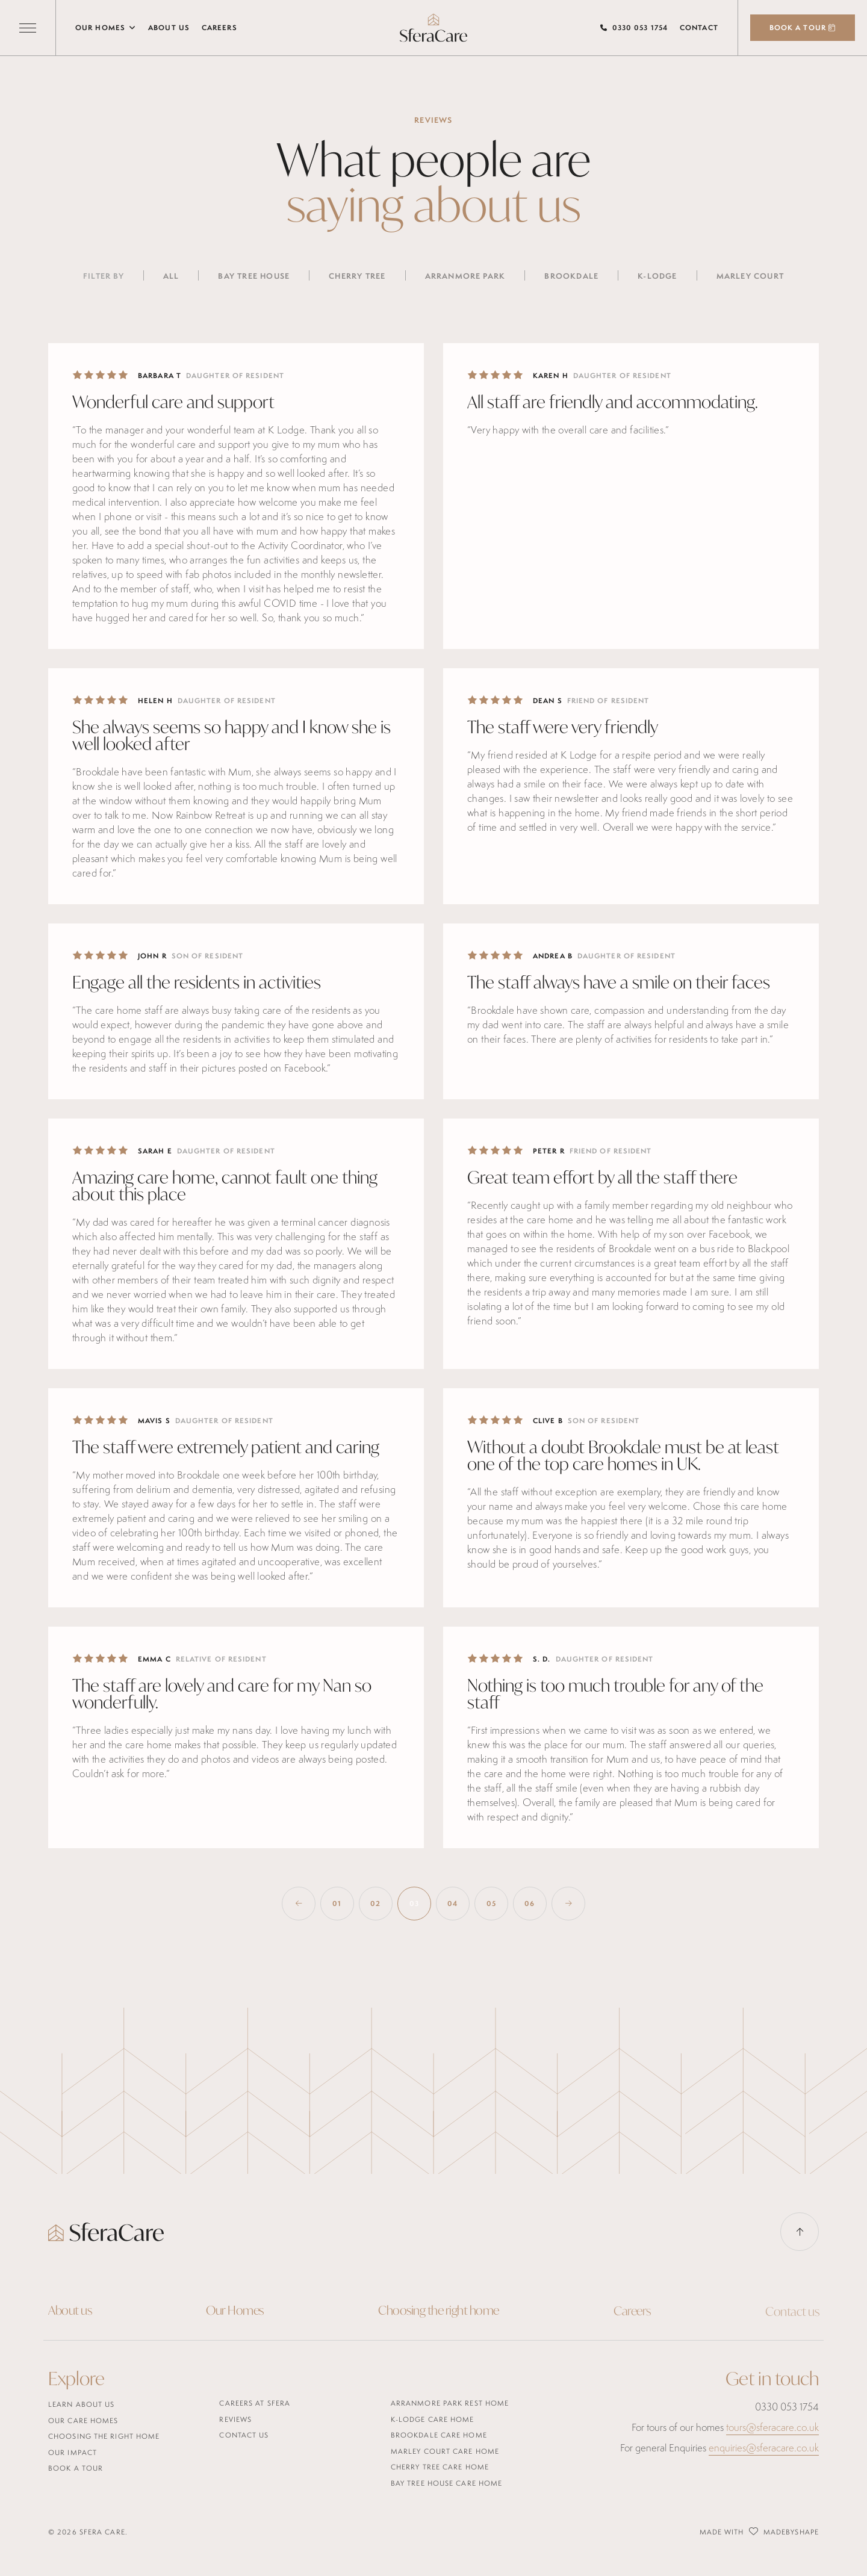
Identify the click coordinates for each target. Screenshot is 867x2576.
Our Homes (105, 27)
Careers (219, 28)
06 (529, 1903)
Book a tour (75, 2467)
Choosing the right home (438, 2314)
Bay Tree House (254, 276)
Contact (699, 28)
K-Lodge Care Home (432, 2419)
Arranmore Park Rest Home (450, 2402)
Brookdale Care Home (439, 2434)
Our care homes (83, 2420)
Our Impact (72, 2452)
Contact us (244, 2434)
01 (336, 1903)
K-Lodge (657, 276)
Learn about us (81, 2404)
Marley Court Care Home (445, 2451)
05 (491, 1903)
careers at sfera (254, 2402)
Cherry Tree (357, 276)
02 (375, 1903)
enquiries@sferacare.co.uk (764, 2447)
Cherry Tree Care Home (440, 2466)
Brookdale (571, 276)
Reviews (235, 2419)
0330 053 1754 (640, 28)
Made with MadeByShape (759, 2531)
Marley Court (750, 276)
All (171, 276)
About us (169, 28)
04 (452, 1903)
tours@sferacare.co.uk (772, 2427)
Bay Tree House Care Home (446, 2483)
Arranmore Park (465, 276)
